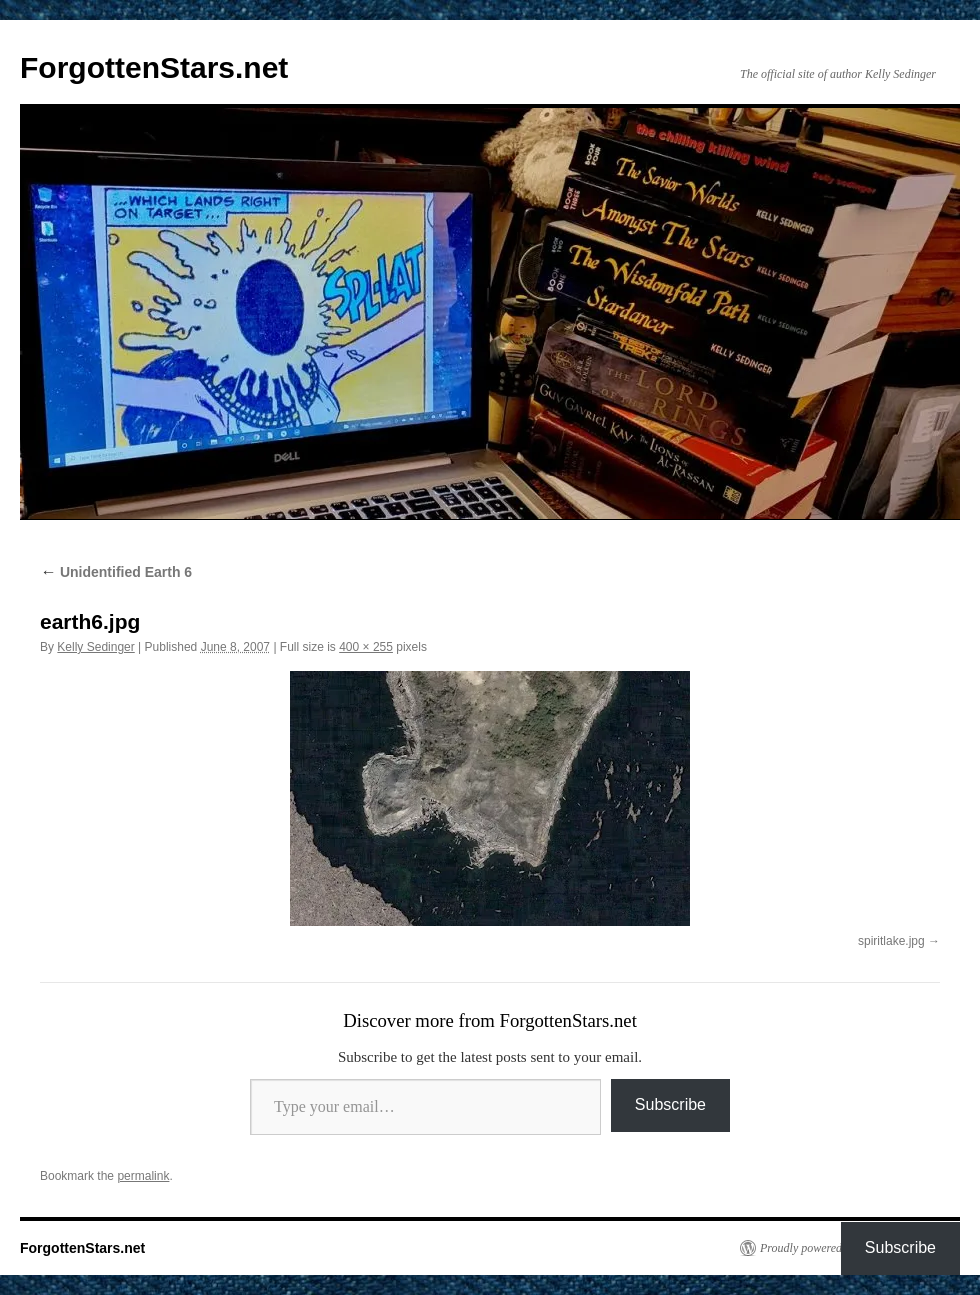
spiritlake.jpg (891, 941)
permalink (143, 1176)
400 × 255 (366, 647)
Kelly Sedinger (95, 647)
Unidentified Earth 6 (116, 572)
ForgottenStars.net (154, 67)
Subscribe (670, 1104)
